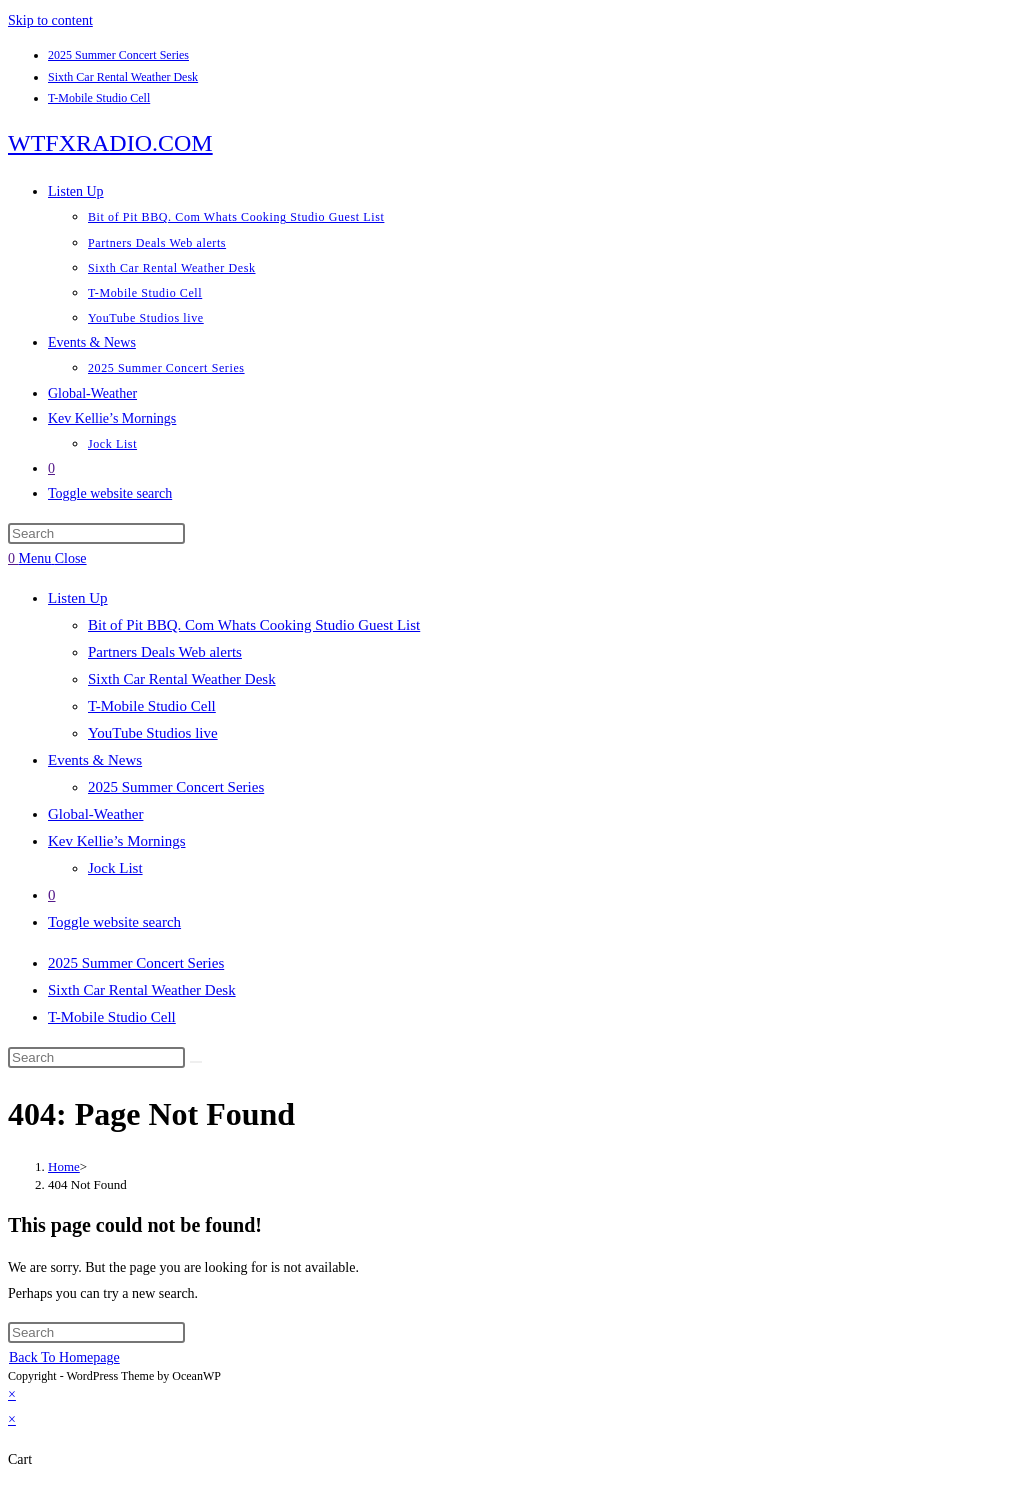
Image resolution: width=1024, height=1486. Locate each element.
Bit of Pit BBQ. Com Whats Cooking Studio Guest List (254, 625)
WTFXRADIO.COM (110, 143)
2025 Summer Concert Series (118, 55)
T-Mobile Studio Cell (99, 98)
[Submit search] (196, 1062)
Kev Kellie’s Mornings (116, 841)
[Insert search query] (96, 533)
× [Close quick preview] (12, 1394)
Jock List (115, 868)
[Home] (64, 1166)
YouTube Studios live (153, 733)
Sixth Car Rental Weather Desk (123, 77)
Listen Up (78, 598)
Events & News (95, 760)
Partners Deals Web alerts (165, 652)
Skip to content (50, 20)
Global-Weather (95, 814)
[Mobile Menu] (53, 558)
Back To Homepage (64, 1357)
